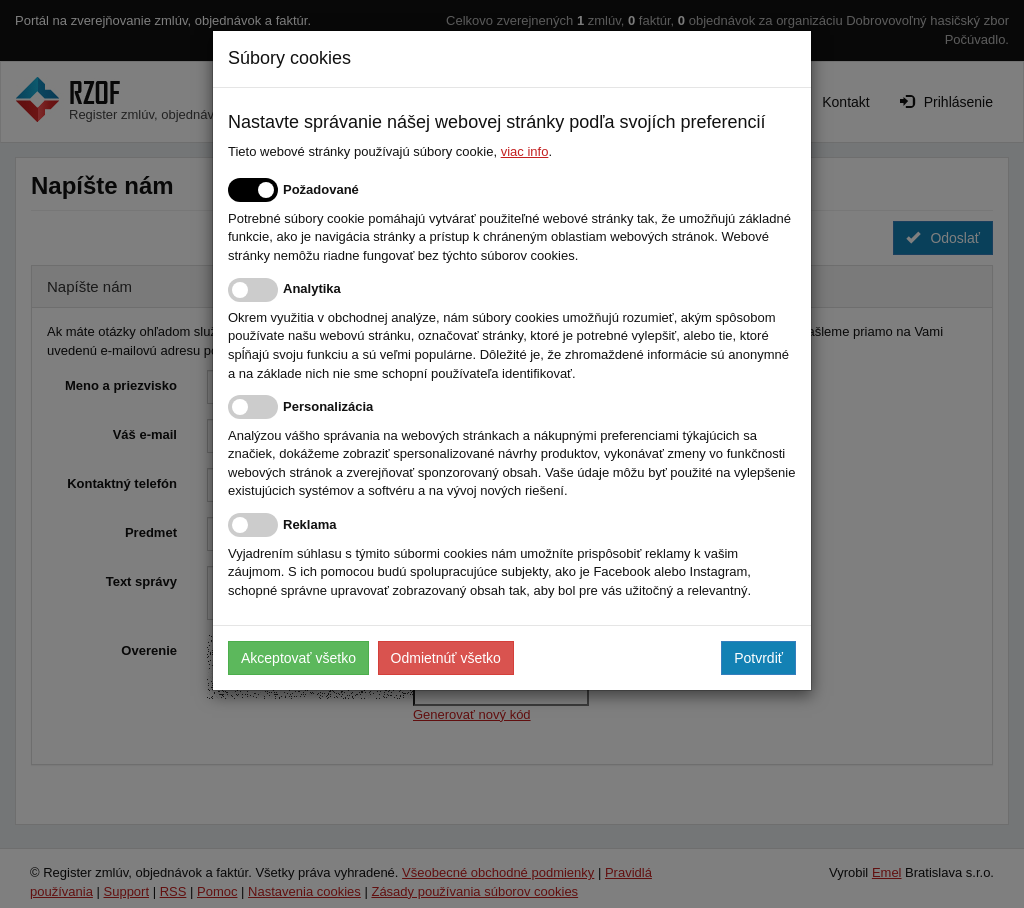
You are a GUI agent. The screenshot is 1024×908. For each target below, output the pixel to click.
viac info (525, 151)
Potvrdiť (758, 658)
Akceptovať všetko (298, 658)
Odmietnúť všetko (446, 658)
